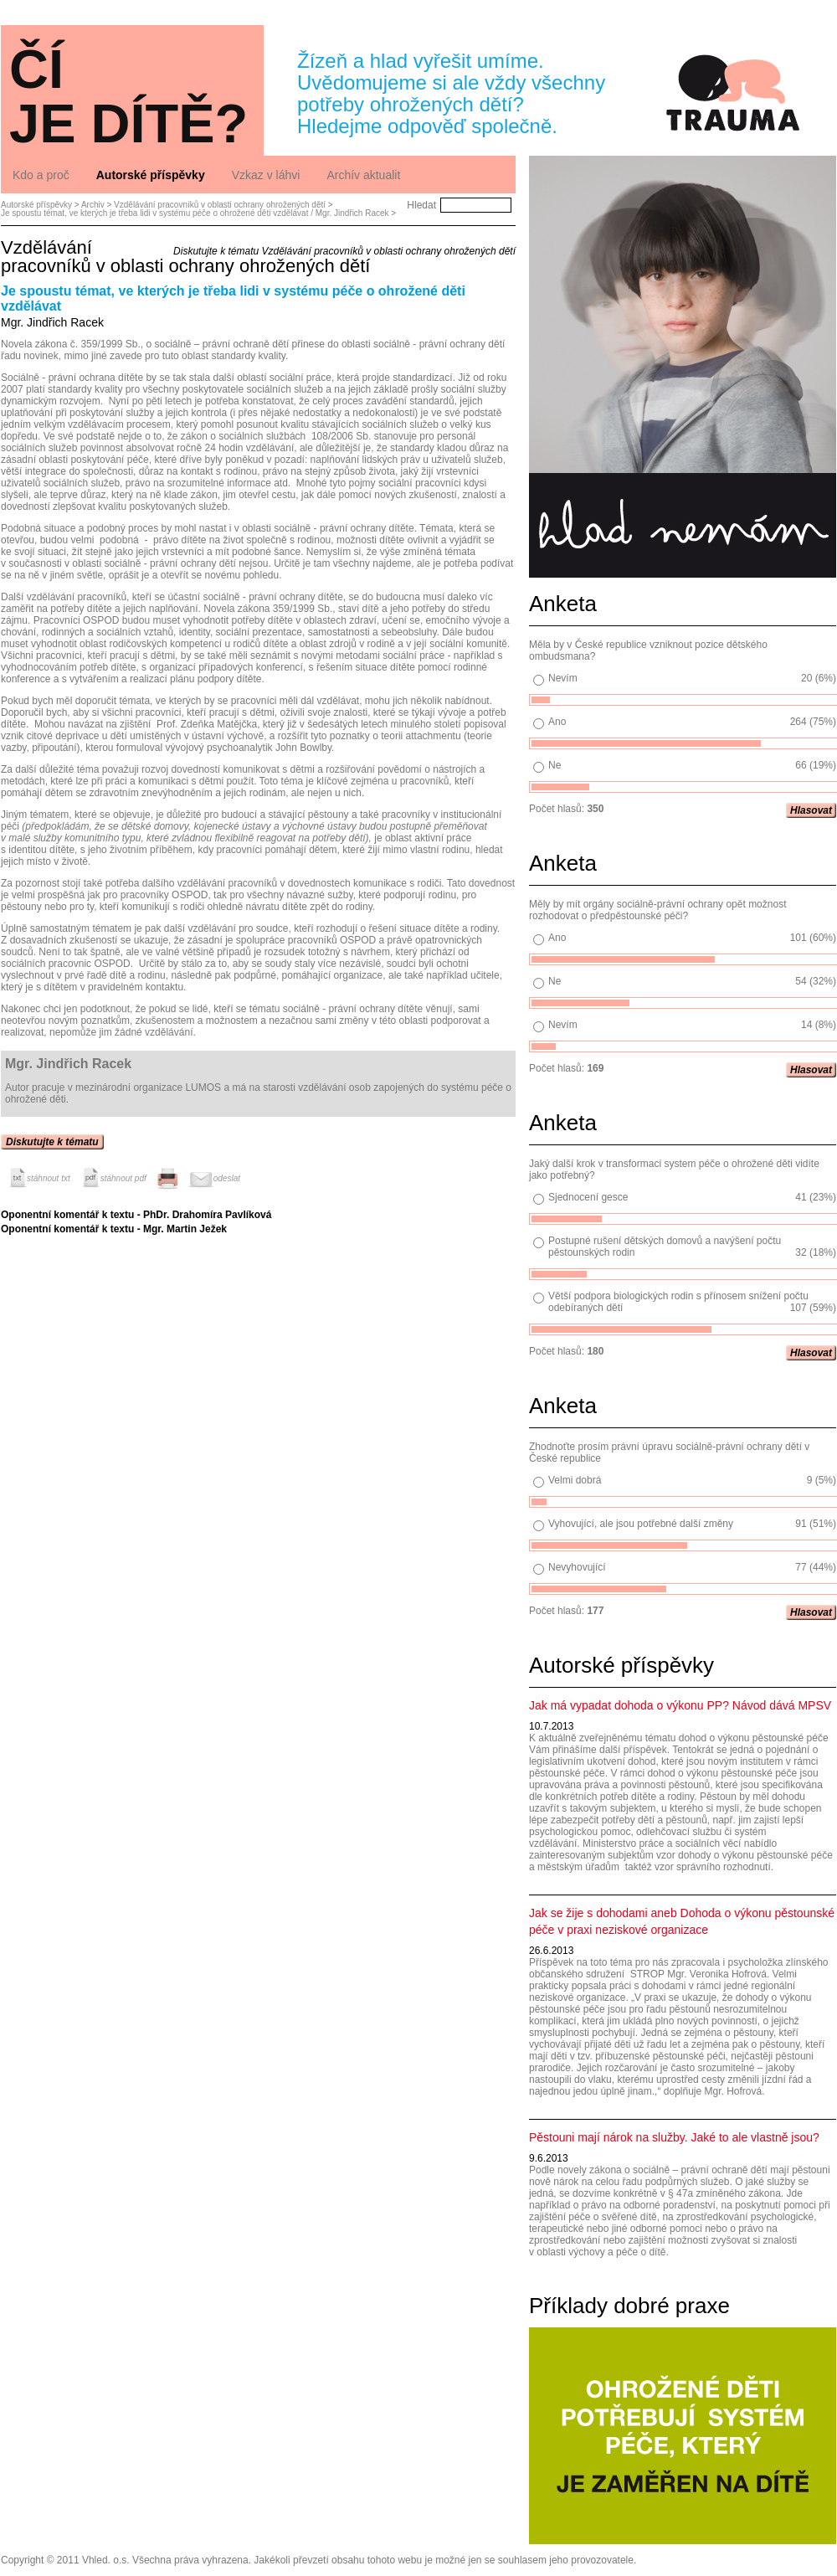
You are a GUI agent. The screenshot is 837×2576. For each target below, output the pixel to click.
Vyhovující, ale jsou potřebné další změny (640, 1524)
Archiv (93, 204)
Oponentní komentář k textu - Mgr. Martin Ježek (114, 1229)
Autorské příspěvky (36, 204)
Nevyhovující (577, 1567)
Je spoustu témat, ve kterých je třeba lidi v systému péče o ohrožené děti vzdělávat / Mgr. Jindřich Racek (195, 213)
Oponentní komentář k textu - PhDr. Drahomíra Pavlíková (136, 1215)
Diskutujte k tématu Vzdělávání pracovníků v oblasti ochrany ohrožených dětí (344, 251)
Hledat (421, 205)
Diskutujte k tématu (52, 1142)
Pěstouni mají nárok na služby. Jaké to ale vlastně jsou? (674, 2137)
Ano (557, 722)
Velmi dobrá (574, 1480)
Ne (554, 765)
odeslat (214, 1178)
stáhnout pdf (112, 1178)
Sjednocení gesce (588, 1197)
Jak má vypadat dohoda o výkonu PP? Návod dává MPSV (680, 1705)
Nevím (563, 678)
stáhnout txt (37, 1178)
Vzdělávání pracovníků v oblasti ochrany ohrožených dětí (220, 204)
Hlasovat (811, 810)
